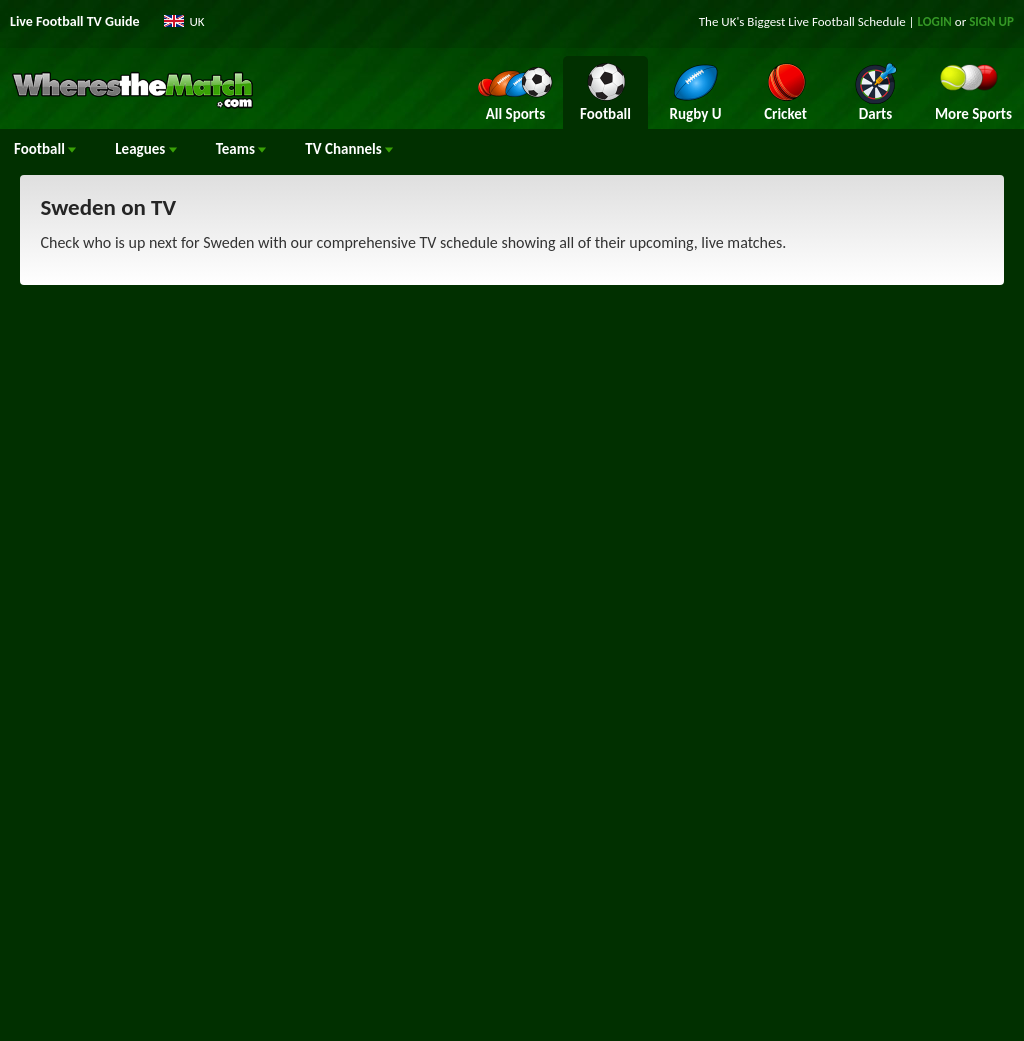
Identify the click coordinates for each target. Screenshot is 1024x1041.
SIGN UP (991, 21)
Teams (241, 149)
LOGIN (935, 21)
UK (197, 21)
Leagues (145, 149)
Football (45, 149)
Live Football (821, 21)
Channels (349, 149)
